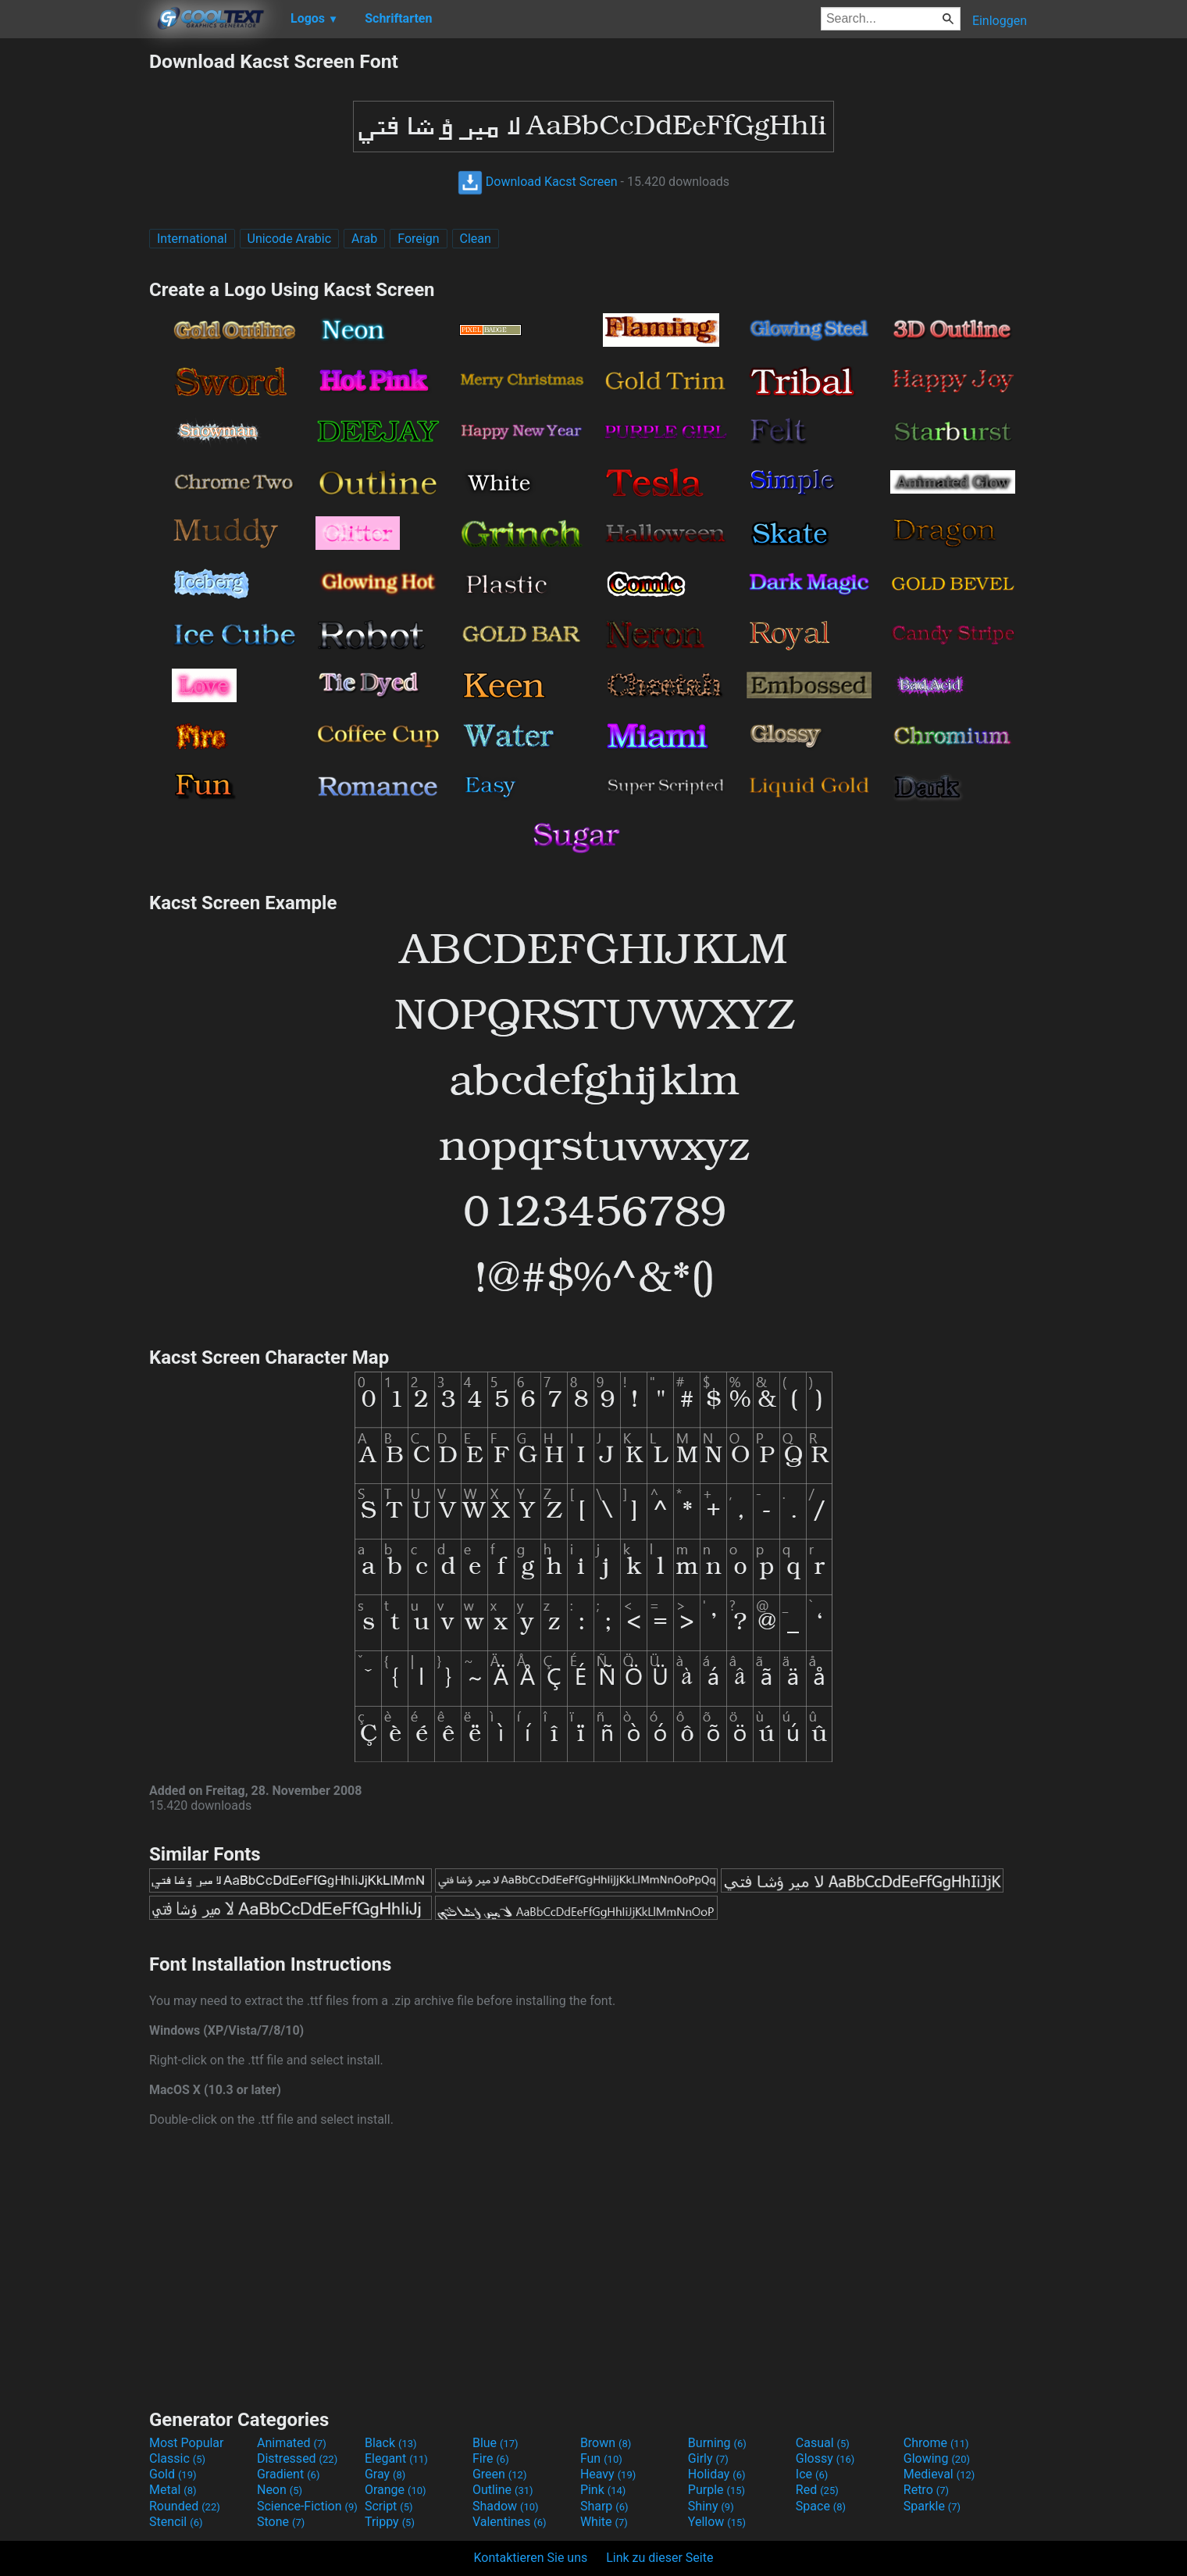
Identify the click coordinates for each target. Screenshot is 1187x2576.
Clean (475, 238)
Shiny (711, 2506)
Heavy (608, 2474)
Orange (395, 2489)
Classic (177, 2458)
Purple (716, 2489)
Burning (717, 2442)
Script (389, 2506)
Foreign (418, 238)
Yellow (717, 2521)
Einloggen (999, 20)
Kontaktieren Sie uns (531, 2557)
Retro (926, 2489)
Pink (603, 2489)
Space (821, 2506)
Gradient (288, 2474)
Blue (495, 2442)
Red (817, 2489)
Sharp (604, 2506)
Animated (291, 2442)
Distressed (297, 2458)
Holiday (717, 2474)
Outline (502, 2489)
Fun (601, 2458)
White (604, 2521)
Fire (490, 2458)
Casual (823, 2442)
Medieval (939, 2474)
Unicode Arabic (290, 238)
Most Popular (186, 2442)
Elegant (396, 2458)
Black (391, 2442)
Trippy (390, 2521)
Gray (385, 2474)
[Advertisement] (74, 284)
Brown (605, 2442)
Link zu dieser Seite (659, 2557)
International (192, 238)
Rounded (184, 2506)
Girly (708, 2458)
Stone (281, 2521)
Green (499, 2474)
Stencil (175, 2521)
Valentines (509, 2521)
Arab (364, 238)
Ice (812, 2474)
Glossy (825, 2458)
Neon (279, 2489)
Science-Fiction (307, 2506)
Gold (173, 2474)
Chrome (936, 2442)
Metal (173, 2489)
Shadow (505, 2506)
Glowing (937, 2458)
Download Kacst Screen (538, 181)
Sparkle (932, 2506)
